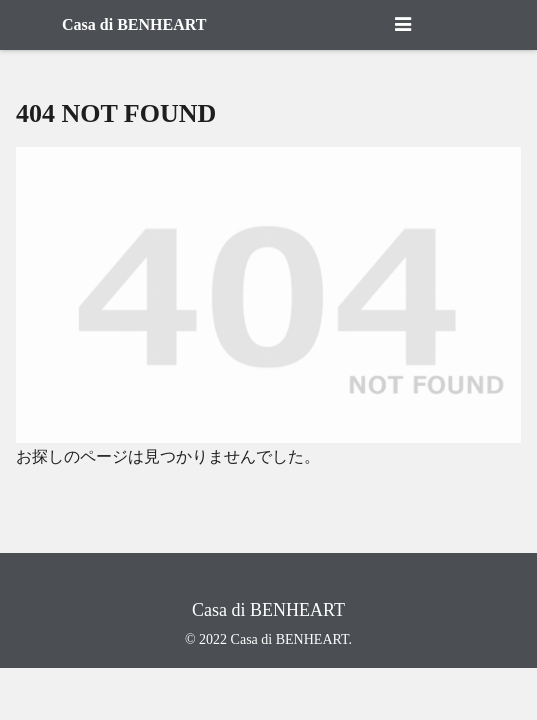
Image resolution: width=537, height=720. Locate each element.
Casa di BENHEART (134, 24)
